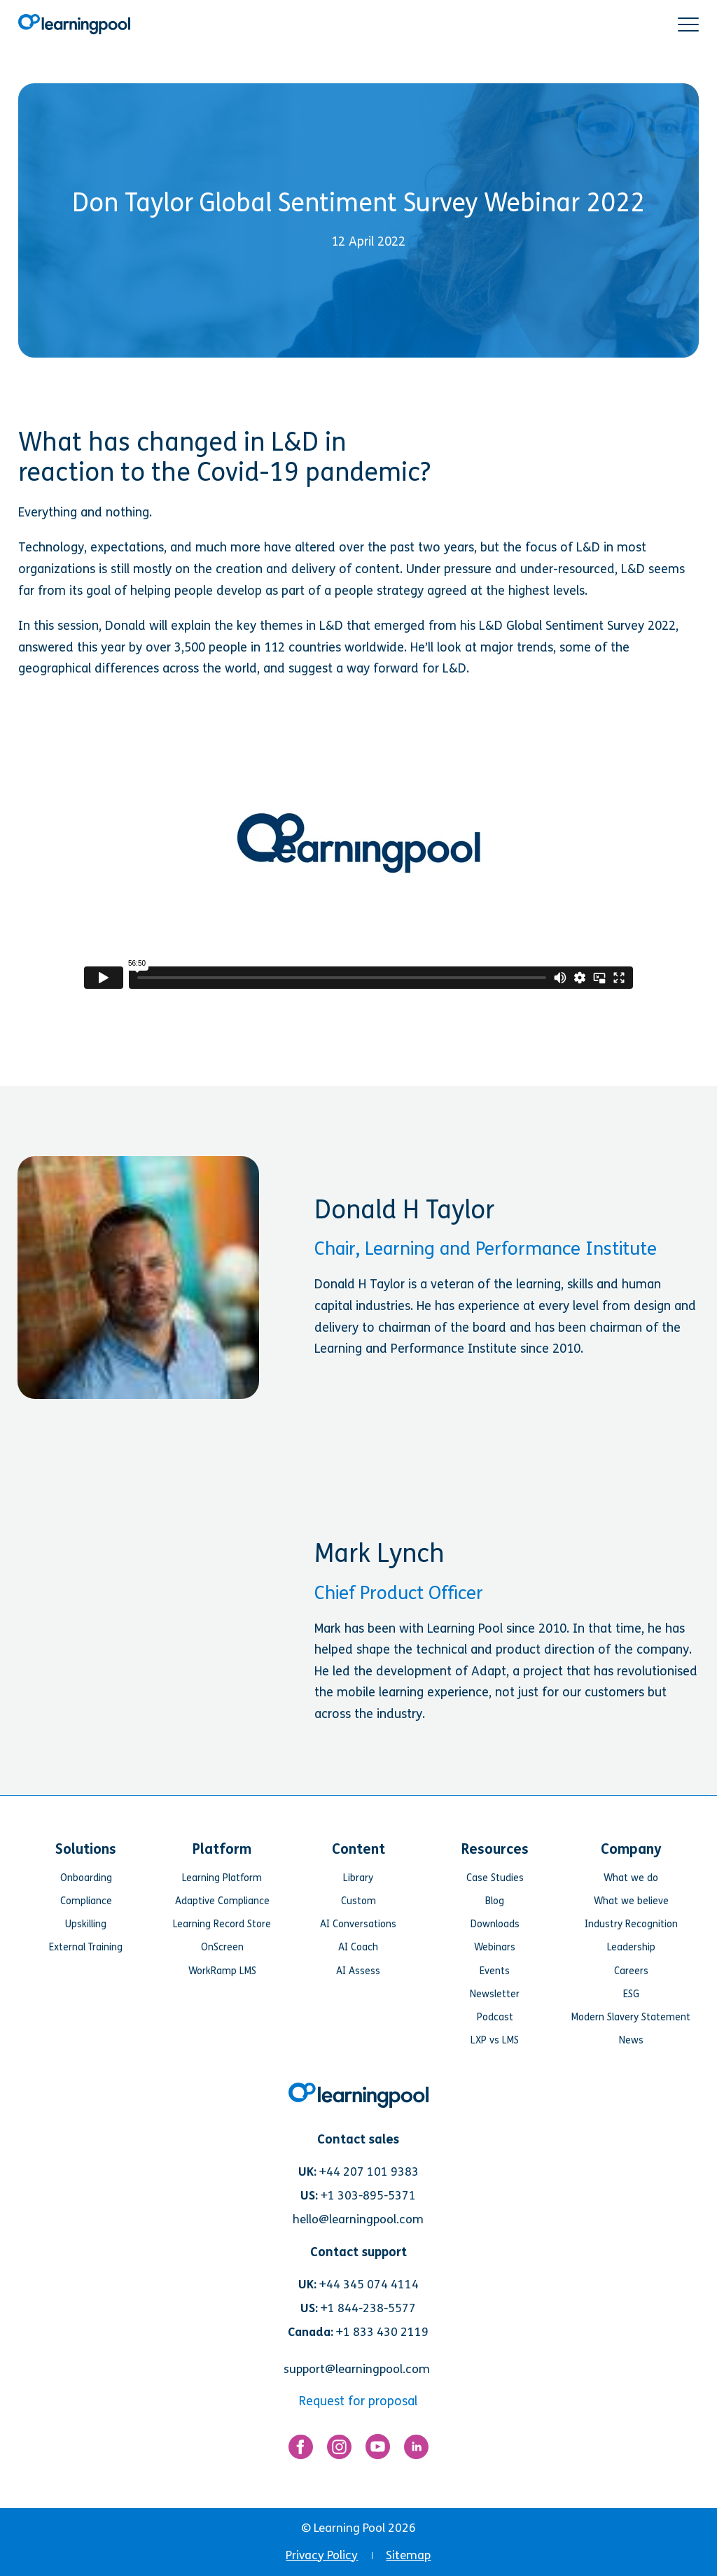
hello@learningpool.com (358, 2219)
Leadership (631, 1947)
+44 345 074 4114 (369, 2284)
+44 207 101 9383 (369, 2172)
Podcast (495, 2017)
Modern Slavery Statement (630, 2017)
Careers (631, 1971)
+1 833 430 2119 (382, 2332)
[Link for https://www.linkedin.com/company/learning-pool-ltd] (416, 2450)
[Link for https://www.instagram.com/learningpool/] (339, 2450)
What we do (631, 1878)
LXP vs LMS (495, 2040)
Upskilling (85, 1924)
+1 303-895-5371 (368, 2195)
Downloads (495, 1924)
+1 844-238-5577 (368, 2308)
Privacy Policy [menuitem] (322, 2555)
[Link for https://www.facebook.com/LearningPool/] (300, 2450)
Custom (358, 1901)
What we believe (631, 1901)
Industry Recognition (631, 1924)
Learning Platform (222, 1878)
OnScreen (222, 1947)
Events (495, 1971)
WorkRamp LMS (222, 1971)
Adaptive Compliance (222, 1901)
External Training (86, 1947)
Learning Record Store (222, 1924)
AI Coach (358, 1947)
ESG (631, 1994)
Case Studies (495, 1878)
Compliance (86, 1901)
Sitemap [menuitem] (408, 2555)
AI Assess (358, 1971)
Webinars (494, 1947)
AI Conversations (358, 1924)
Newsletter (495, 1994)
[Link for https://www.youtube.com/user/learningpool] (378, 2450)
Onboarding (86, 1878)
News (631, 2040)
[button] (688, 24)
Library (358, 1878)
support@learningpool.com (357, 2369)
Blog (494, 1901)
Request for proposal (358, 2401)
